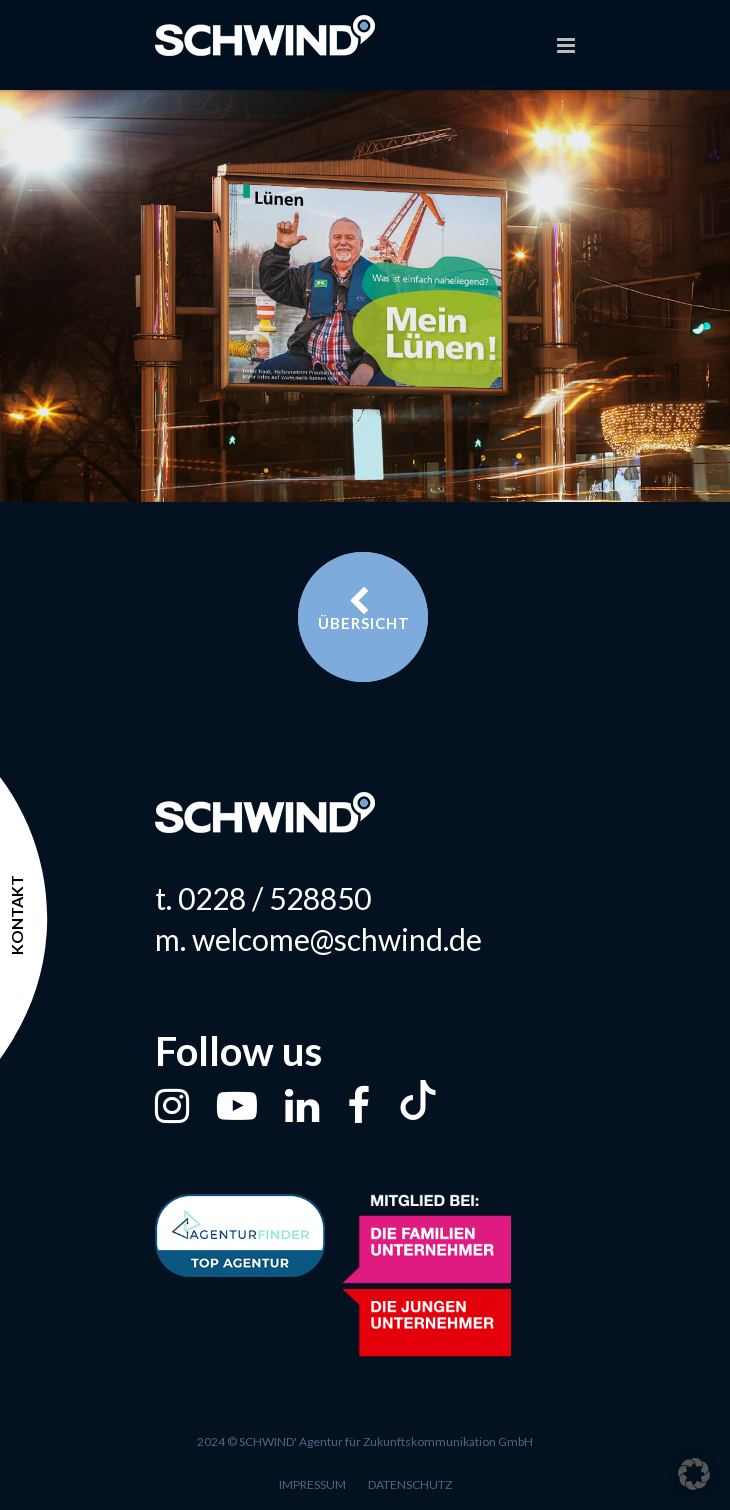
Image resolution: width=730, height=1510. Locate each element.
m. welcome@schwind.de (318, 939)
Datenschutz (410, 1484)
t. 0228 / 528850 (263, 898)
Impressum (312, 1484)
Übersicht (364, 609)
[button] (694, 1474)
